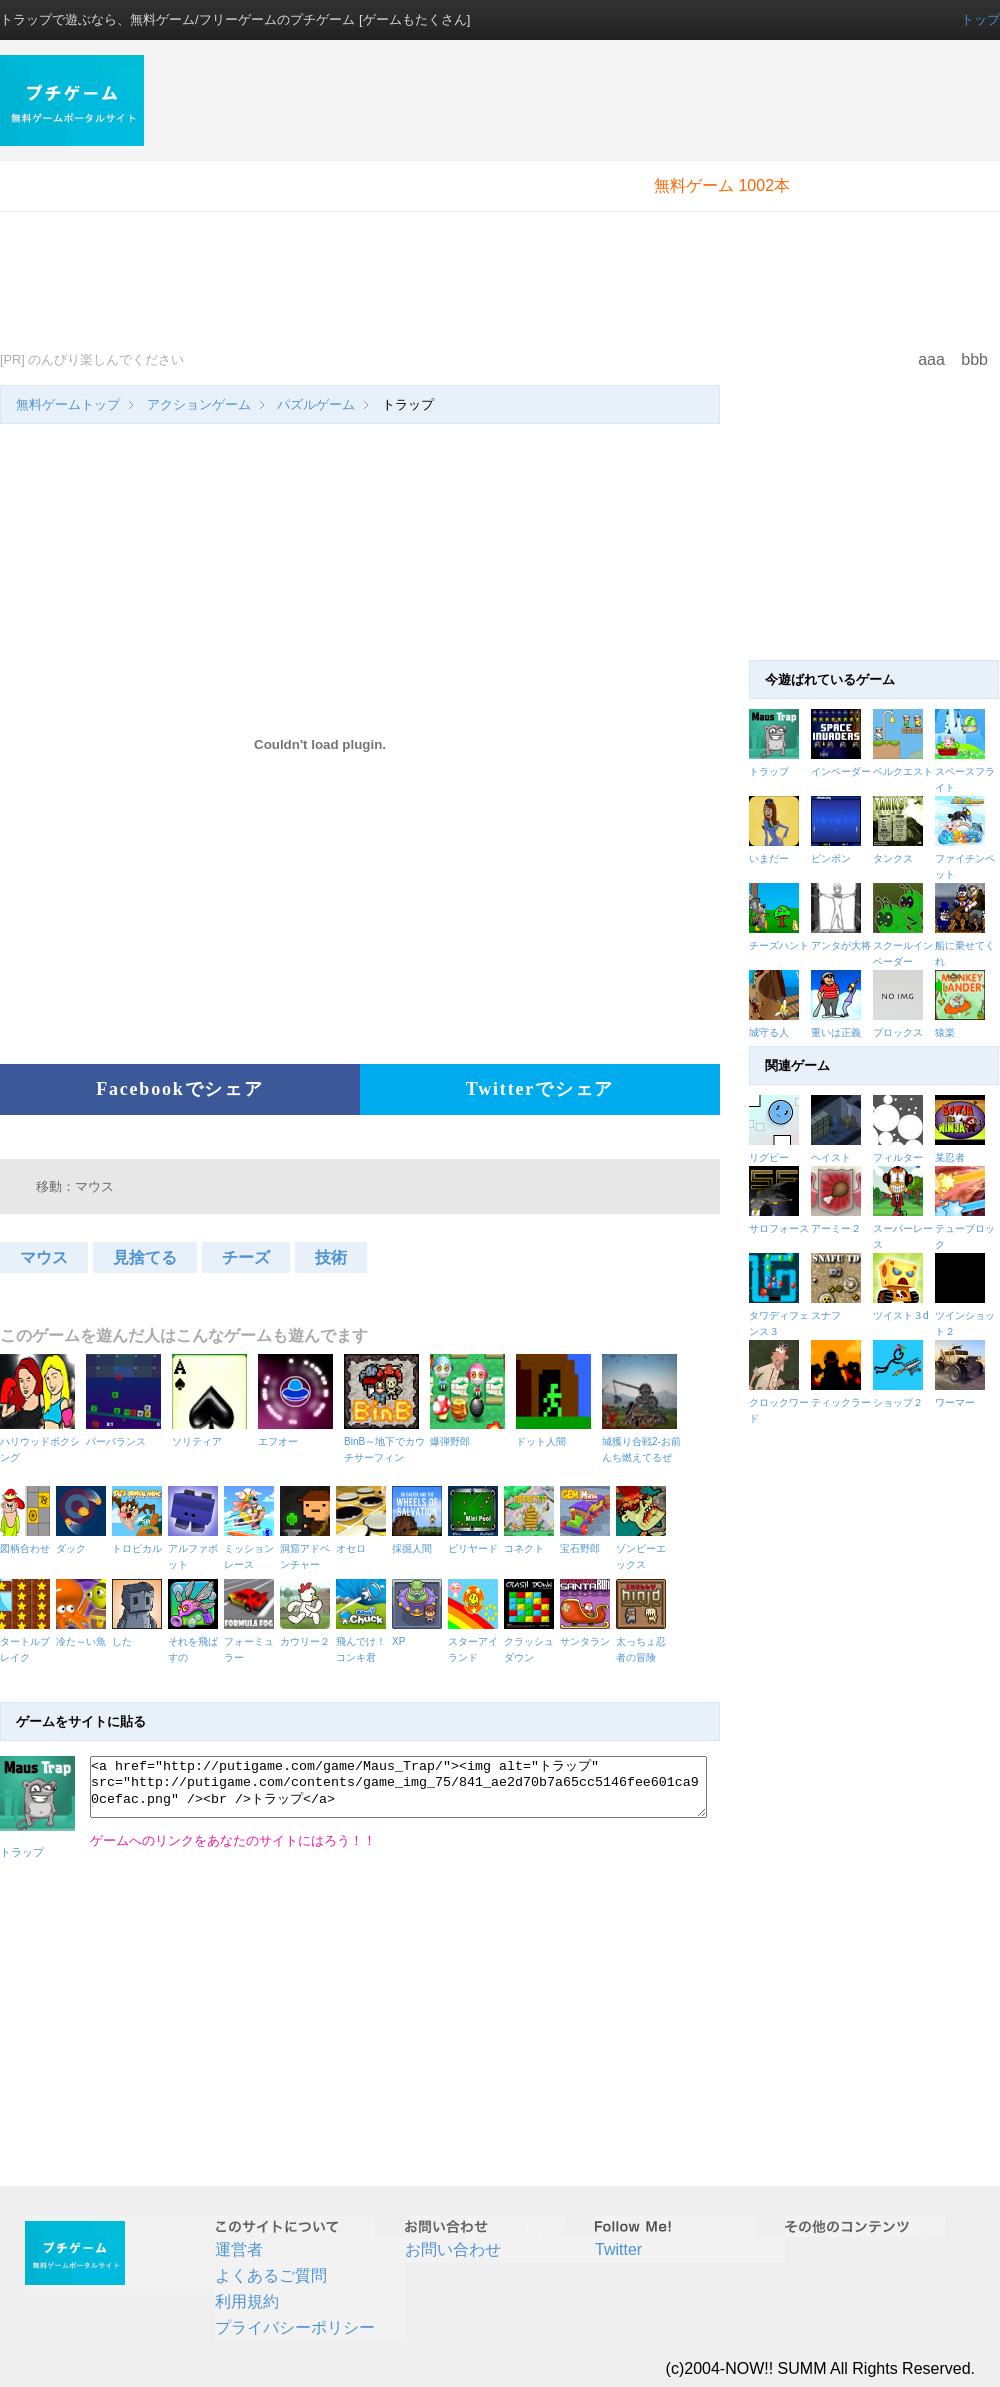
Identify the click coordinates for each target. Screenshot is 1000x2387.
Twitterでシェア (540, 1089)
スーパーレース (904, 1228)
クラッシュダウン (532, 1641)
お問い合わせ (453, 2249)
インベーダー (841, 771)
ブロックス (898, 1032)
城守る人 (769, 1032)
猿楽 (945, 1032)
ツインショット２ (966, 1315)
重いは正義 (836, 1032)
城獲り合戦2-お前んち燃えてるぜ (642, 1441)
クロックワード (780, 1402)
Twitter (618, 2249)
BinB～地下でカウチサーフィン (384, 1441)
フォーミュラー (252, 1641)
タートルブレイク (28, 1641)
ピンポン (831, 858)
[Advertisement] (436, 195)
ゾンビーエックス (644, 1548)
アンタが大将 (841, 945)
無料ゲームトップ (68, 404)
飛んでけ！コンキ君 (364, 1641)
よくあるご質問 (271, 2275)
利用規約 (247, 2301)
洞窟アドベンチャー (308, 1548)
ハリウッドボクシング (40, 1441)
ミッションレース (252, 1548)
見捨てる (145, 1257)
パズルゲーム (316, 404)
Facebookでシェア (180, 1089)
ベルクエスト (903, 771)
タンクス (893, 858)
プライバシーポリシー (295, 2327)
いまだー (769, 858)
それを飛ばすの (196, 1641)
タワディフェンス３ (780, 1315)
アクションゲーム (199, 404)
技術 (331, 1257)
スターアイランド (476, 1641)
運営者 (239, 2249)
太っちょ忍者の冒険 (644, 1641)
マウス (44, 1257)
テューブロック (966, 1228)
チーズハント (779, 945)
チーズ (246, 1257)
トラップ (769, 771)
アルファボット (196, 1548)
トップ (980, 19)
